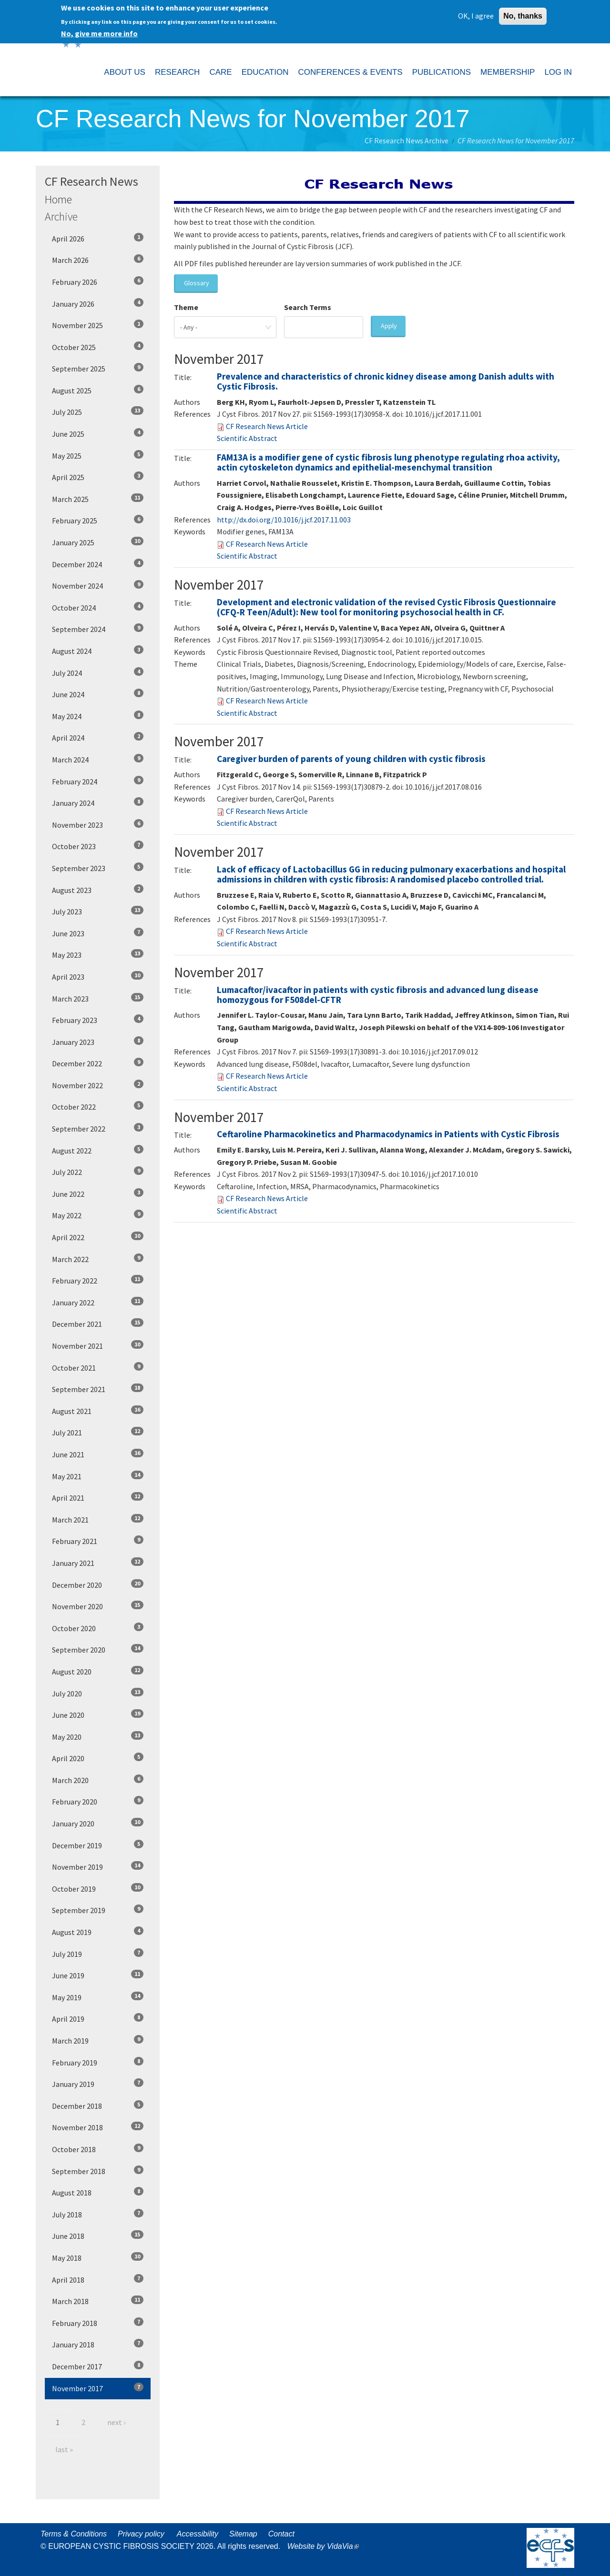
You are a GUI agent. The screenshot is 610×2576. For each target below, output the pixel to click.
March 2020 (97, 1779)
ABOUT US (124, 72)
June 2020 (97, 1714)
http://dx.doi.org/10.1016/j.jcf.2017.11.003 (284, 519)
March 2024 (97, 759)
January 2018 (97, 2344)
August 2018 (97, 2192)
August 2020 (97, 1671)
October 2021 (97, 1367)
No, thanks (522, 14)
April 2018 (97, 2279)
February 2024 (97, 781)
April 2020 (97, 1758)
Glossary (196, 283)
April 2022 (97, 1237)
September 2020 (97, 1649)
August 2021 (97, 1410)
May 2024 (97, 716)
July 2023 (97, 911)
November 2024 (97, 585)
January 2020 (97, 1823)
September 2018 (97, 2170)
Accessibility (197, 2534)
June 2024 (97, 694)
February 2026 (97, 281)
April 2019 (97, 2018)
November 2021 (97, 1345)
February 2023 (97, 1019)
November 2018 (97, 2127)
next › (116, 2422)
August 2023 (97, 889)
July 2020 (97, 1693)
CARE (220, 72)
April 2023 (97, 976)
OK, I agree (476, 13)
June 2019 (97, 1975)
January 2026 (97, 303)
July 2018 (97, 2214)
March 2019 (97, 2040)
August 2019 (97, 1931)
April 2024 (97, 737)
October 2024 (97, 607)
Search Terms (307, 307)
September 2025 (97, 368)
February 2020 (97, 1801)
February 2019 (97, 2062)
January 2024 (97, 802)
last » (64, 2449)
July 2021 (97, 1432)
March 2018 (97, 2300)
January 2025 (97, 542)
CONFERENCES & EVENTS (350, 72)
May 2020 (97, 1736)
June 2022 (97, 1193)
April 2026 (97, 238)
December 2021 (97, 1323)
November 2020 (97, 1606)
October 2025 (97, 346)
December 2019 (97, 1845)
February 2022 (97, 1280)
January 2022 (97, 1302)
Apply (389, 325)
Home (58, 199)
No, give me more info (99, 31)
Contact (281, 2534)
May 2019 (97, 1997)
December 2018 (97, 2105)
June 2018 (97, 2235)
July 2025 (97, 411)
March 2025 (97, 498)
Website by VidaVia (325, 2546)
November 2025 (97, 325)
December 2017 (97, 2366)
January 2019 (97, 2083)
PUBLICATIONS (441, 72)
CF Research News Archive (406, 140)
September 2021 (97, 1388)
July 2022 (97, 1171)
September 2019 (97, 1909)
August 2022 (97, 1150)
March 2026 (97, 259)
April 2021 (97, 1497)
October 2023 (97, 846)
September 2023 (97, 867)
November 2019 (97, 1866)
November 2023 (97, 824)
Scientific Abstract (247, 438)
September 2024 (97, 628)
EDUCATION (265, 72)
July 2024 (97, 672)
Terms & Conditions (74, 2534)
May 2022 (97, 1215)
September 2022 (97, 1128)
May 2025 (97, 455)
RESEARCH (177, 72)
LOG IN (558, 72)
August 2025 (97, 390)
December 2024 (97, 564)
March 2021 (97, 1519)
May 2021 (97, 1476)
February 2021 (97, 1540)
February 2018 (97, 2322)
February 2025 (97, 520)
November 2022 (97, 1085)
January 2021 (97, 1562)
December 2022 (97, 1063)
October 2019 (97, 1888)
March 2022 (97, 1258)
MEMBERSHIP (507, 72)
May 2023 (97, 954)
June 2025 (97, 433)
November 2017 (97, 2388)
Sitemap (243, 2534)
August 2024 (97, 650)
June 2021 (97, 1454)
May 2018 (97, 2257)
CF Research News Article (267, 426)
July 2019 (97, 1953)
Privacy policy (141, 2534)
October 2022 (97, 1106)
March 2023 (97, 998)
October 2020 (97, 1628)
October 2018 (97, 2149)
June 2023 (97, 933)
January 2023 (97, 1041)
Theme (186, 307)
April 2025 (97, 476)
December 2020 (97, 1584)
